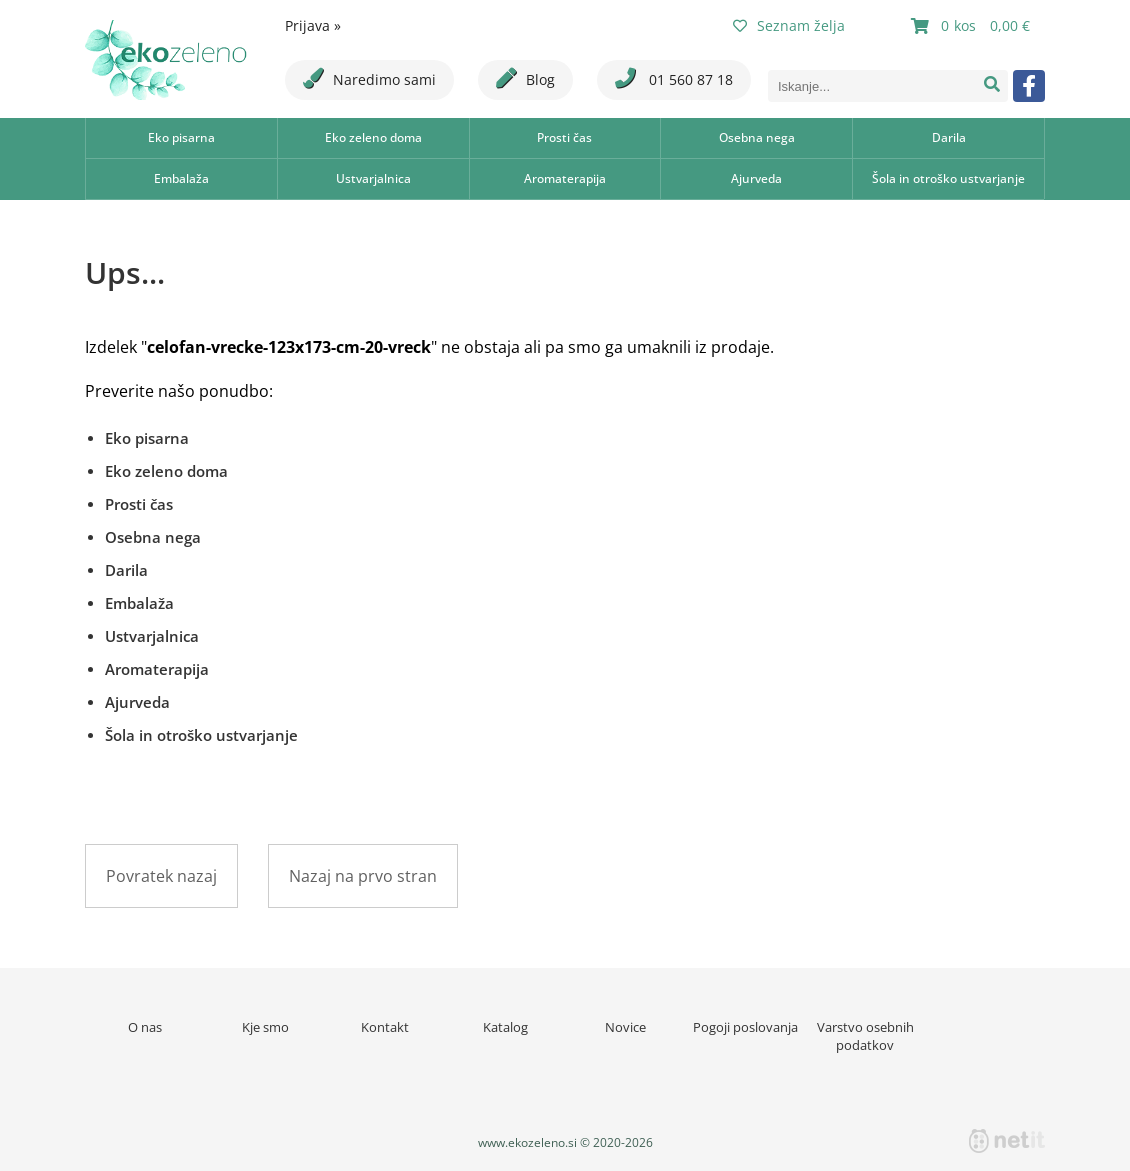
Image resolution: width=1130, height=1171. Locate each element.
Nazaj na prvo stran (363, 876)
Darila (949, 137)
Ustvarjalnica (373, 178)
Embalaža (181, 178)
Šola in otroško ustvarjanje (948, 178)
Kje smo (265, 1027)
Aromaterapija (565, 178)
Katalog (505, 1027)
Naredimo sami (369, 78)
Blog (525, 78)
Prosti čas (564, 137)
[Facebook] (1029, 86)
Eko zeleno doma (373, 137)
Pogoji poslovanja (745, 1027)
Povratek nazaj (161, 876)
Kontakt (385, 1027)
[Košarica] (973, 26)
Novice (625, 1027)
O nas (145, 1027)
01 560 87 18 (674, 78)
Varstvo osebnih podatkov (865, 1036)
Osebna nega (757, 137)
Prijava (313, 25)
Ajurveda (756, 178)
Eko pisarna (181, 137)
